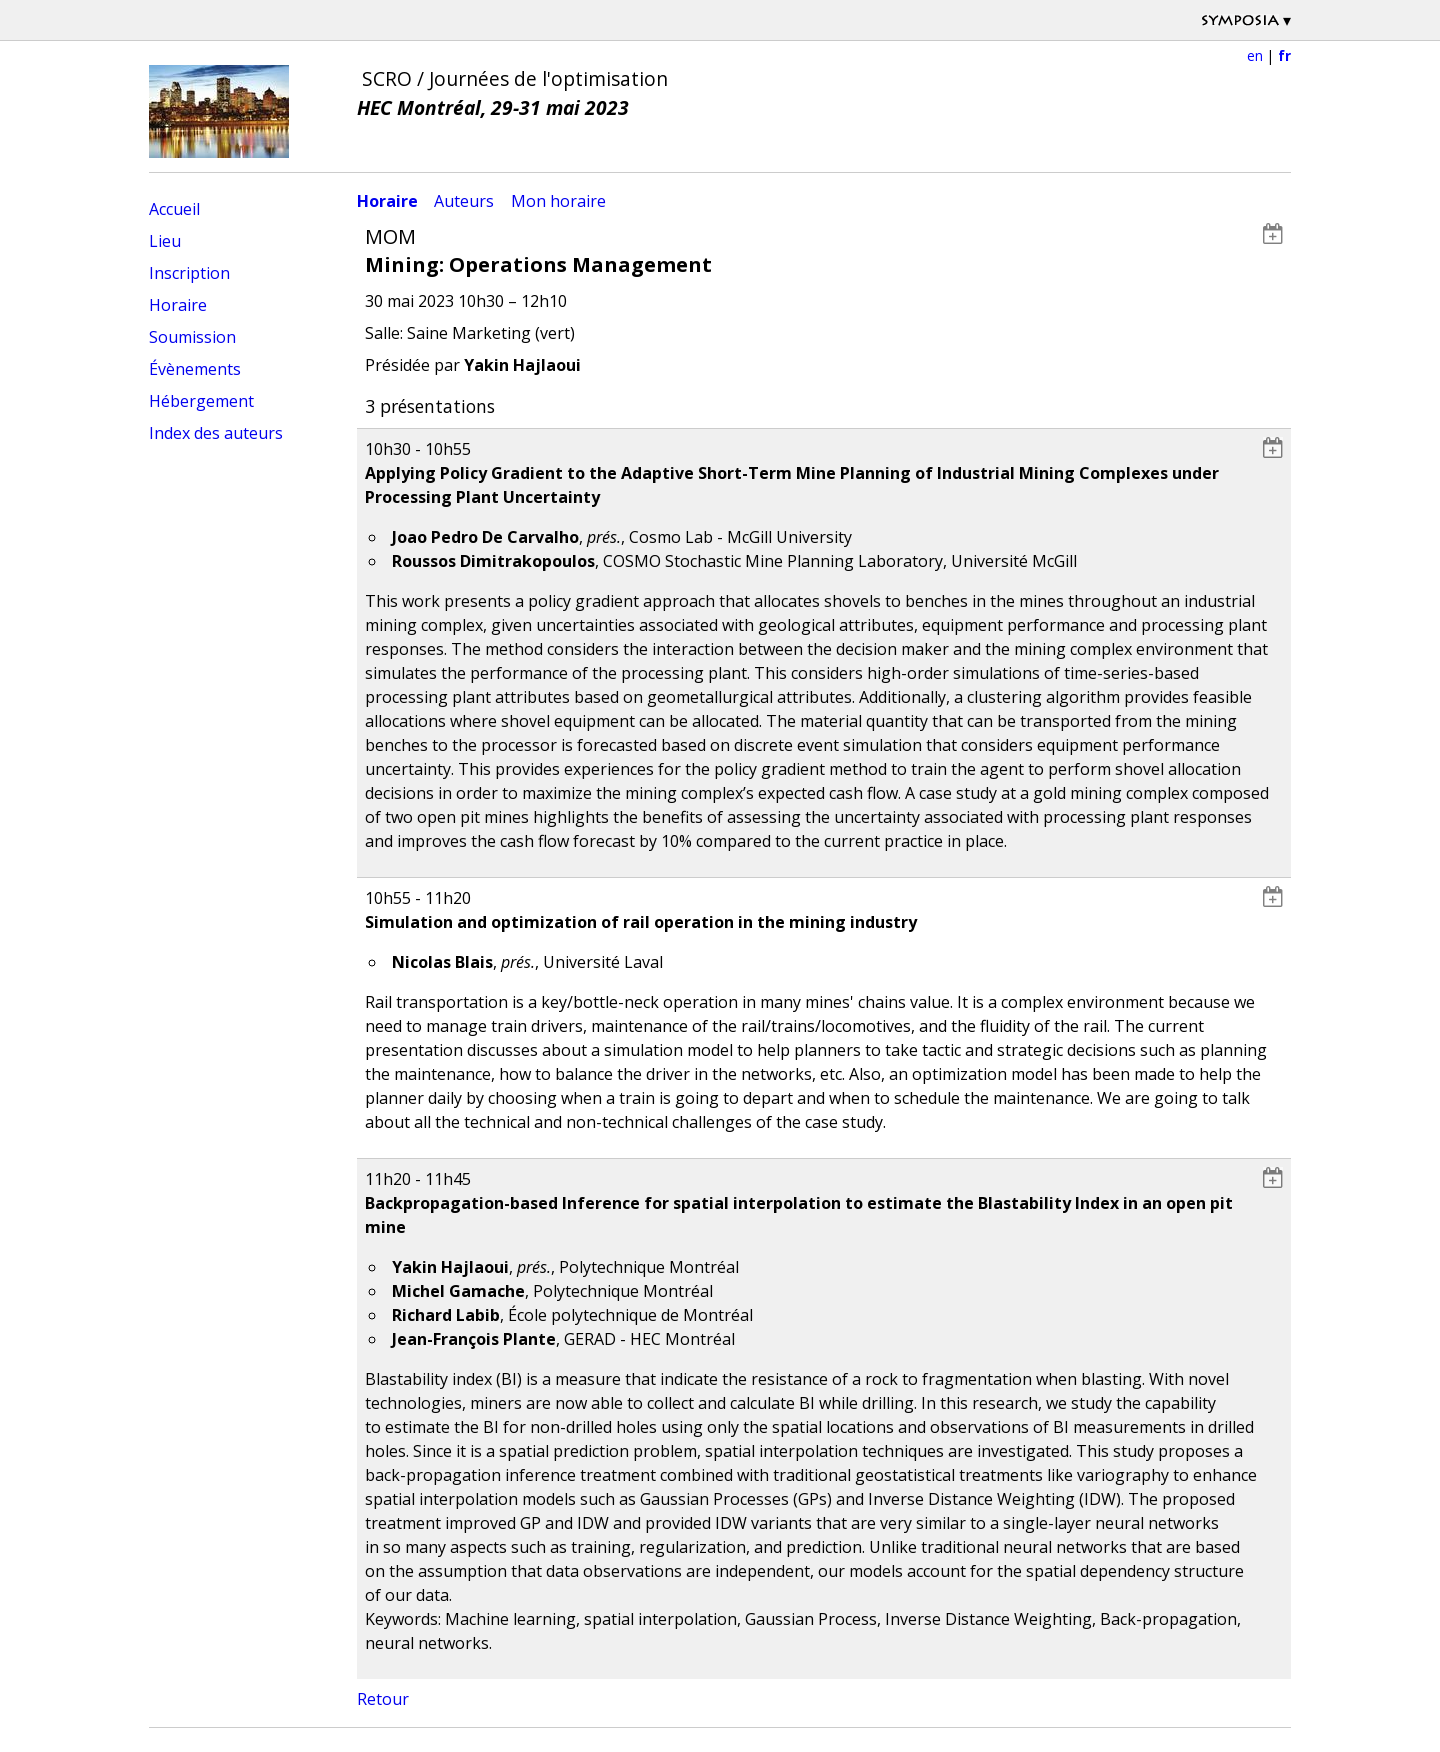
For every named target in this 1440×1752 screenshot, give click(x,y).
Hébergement (201, 401)
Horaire (178, 305)
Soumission (192, 337)
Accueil (174, 209)
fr (1284, 55)
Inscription (189, 273)
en (1255, 55)
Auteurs (464, 201)
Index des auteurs (216, 433)
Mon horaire (558, 201)
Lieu (165, 241)
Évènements (195, 369)
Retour (383, 1699)
